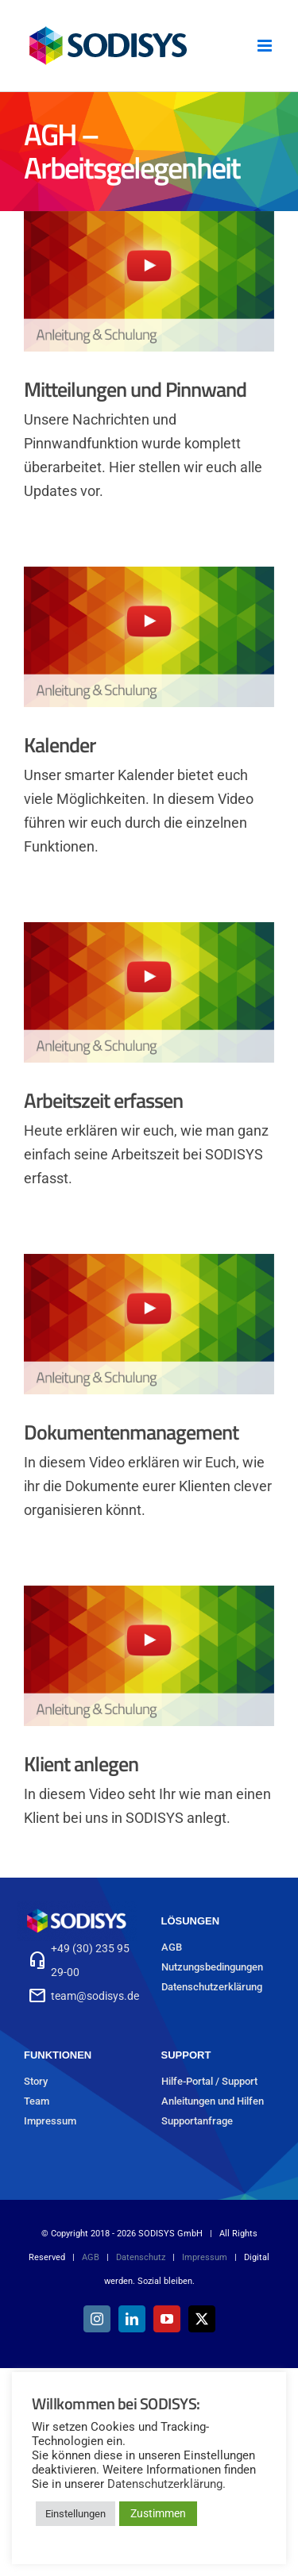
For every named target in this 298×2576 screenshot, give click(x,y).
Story (36, 2081)
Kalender (59, 744)
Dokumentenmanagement (131, 1432)
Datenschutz (140, 2257)
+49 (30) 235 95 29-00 (90, 1960)
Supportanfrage (197, 2121)
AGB (171, 1947)
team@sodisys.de (95, 1996)
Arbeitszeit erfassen (103, 1100)
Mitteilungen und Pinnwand (135, 389)
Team (36, 2101)
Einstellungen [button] (75, 2514)
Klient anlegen (81, 1763)
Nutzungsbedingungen (212, 1967)
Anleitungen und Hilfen (212, 2101)
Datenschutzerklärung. (166, 2484)
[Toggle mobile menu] (265, 45)
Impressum (50, 2121)
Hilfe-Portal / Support (209, 2081)
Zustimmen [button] (158, 2513)
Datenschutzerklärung (211, 1987)
